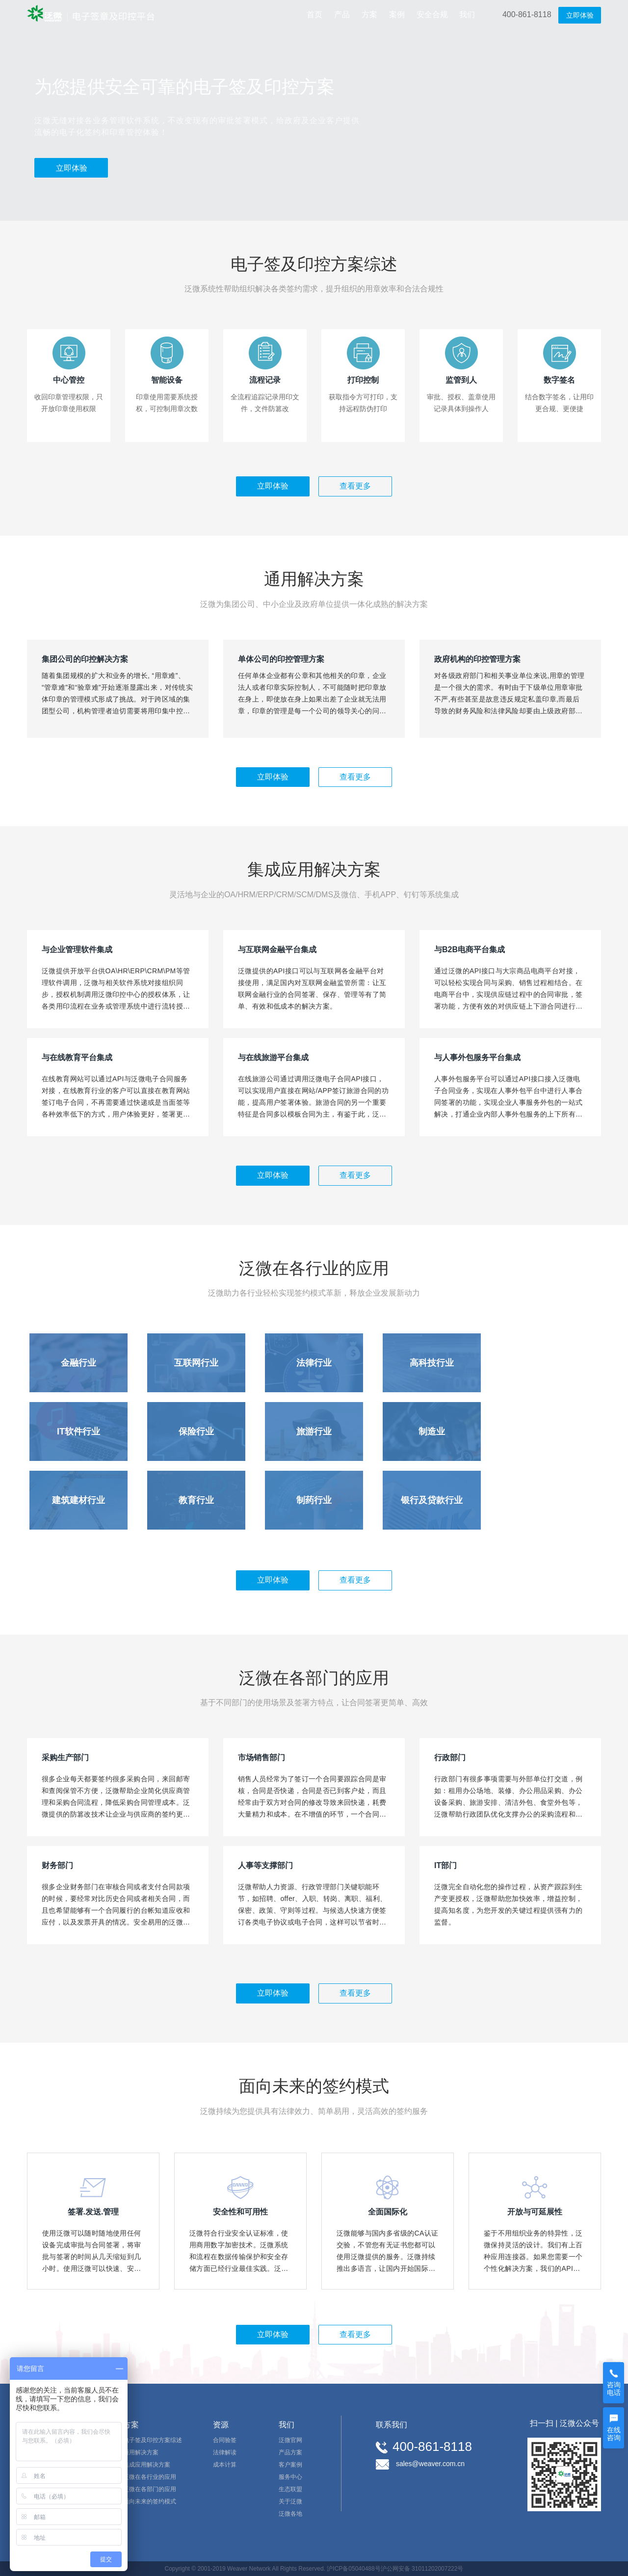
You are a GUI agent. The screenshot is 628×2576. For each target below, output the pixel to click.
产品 (342, 14)
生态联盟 (290, 2489)
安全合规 (432, 14)
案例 (397, 14)
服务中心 (290, 2476)
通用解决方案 (140, 2452)
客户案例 (290, 2464)
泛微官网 (290, 2440)
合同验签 (224, 2440)
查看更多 (355, 486)
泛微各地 (290, 2513)
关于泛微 (290, 2501)
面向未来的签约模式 (149, 2501)
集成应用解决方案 (146, 2464)
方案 (369, 14)
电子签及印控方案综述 (152, 2440)
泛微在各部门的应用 (149, 2489)
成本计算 (224, 2464)
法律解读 (224, 2452)
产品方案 (290, 2452)
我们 (467, 14)
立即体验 (580, 15)
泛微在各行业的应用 (149, 2476)
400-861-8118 (526, 14)
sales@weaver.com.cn (430, 2464)
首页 (314, 14)
